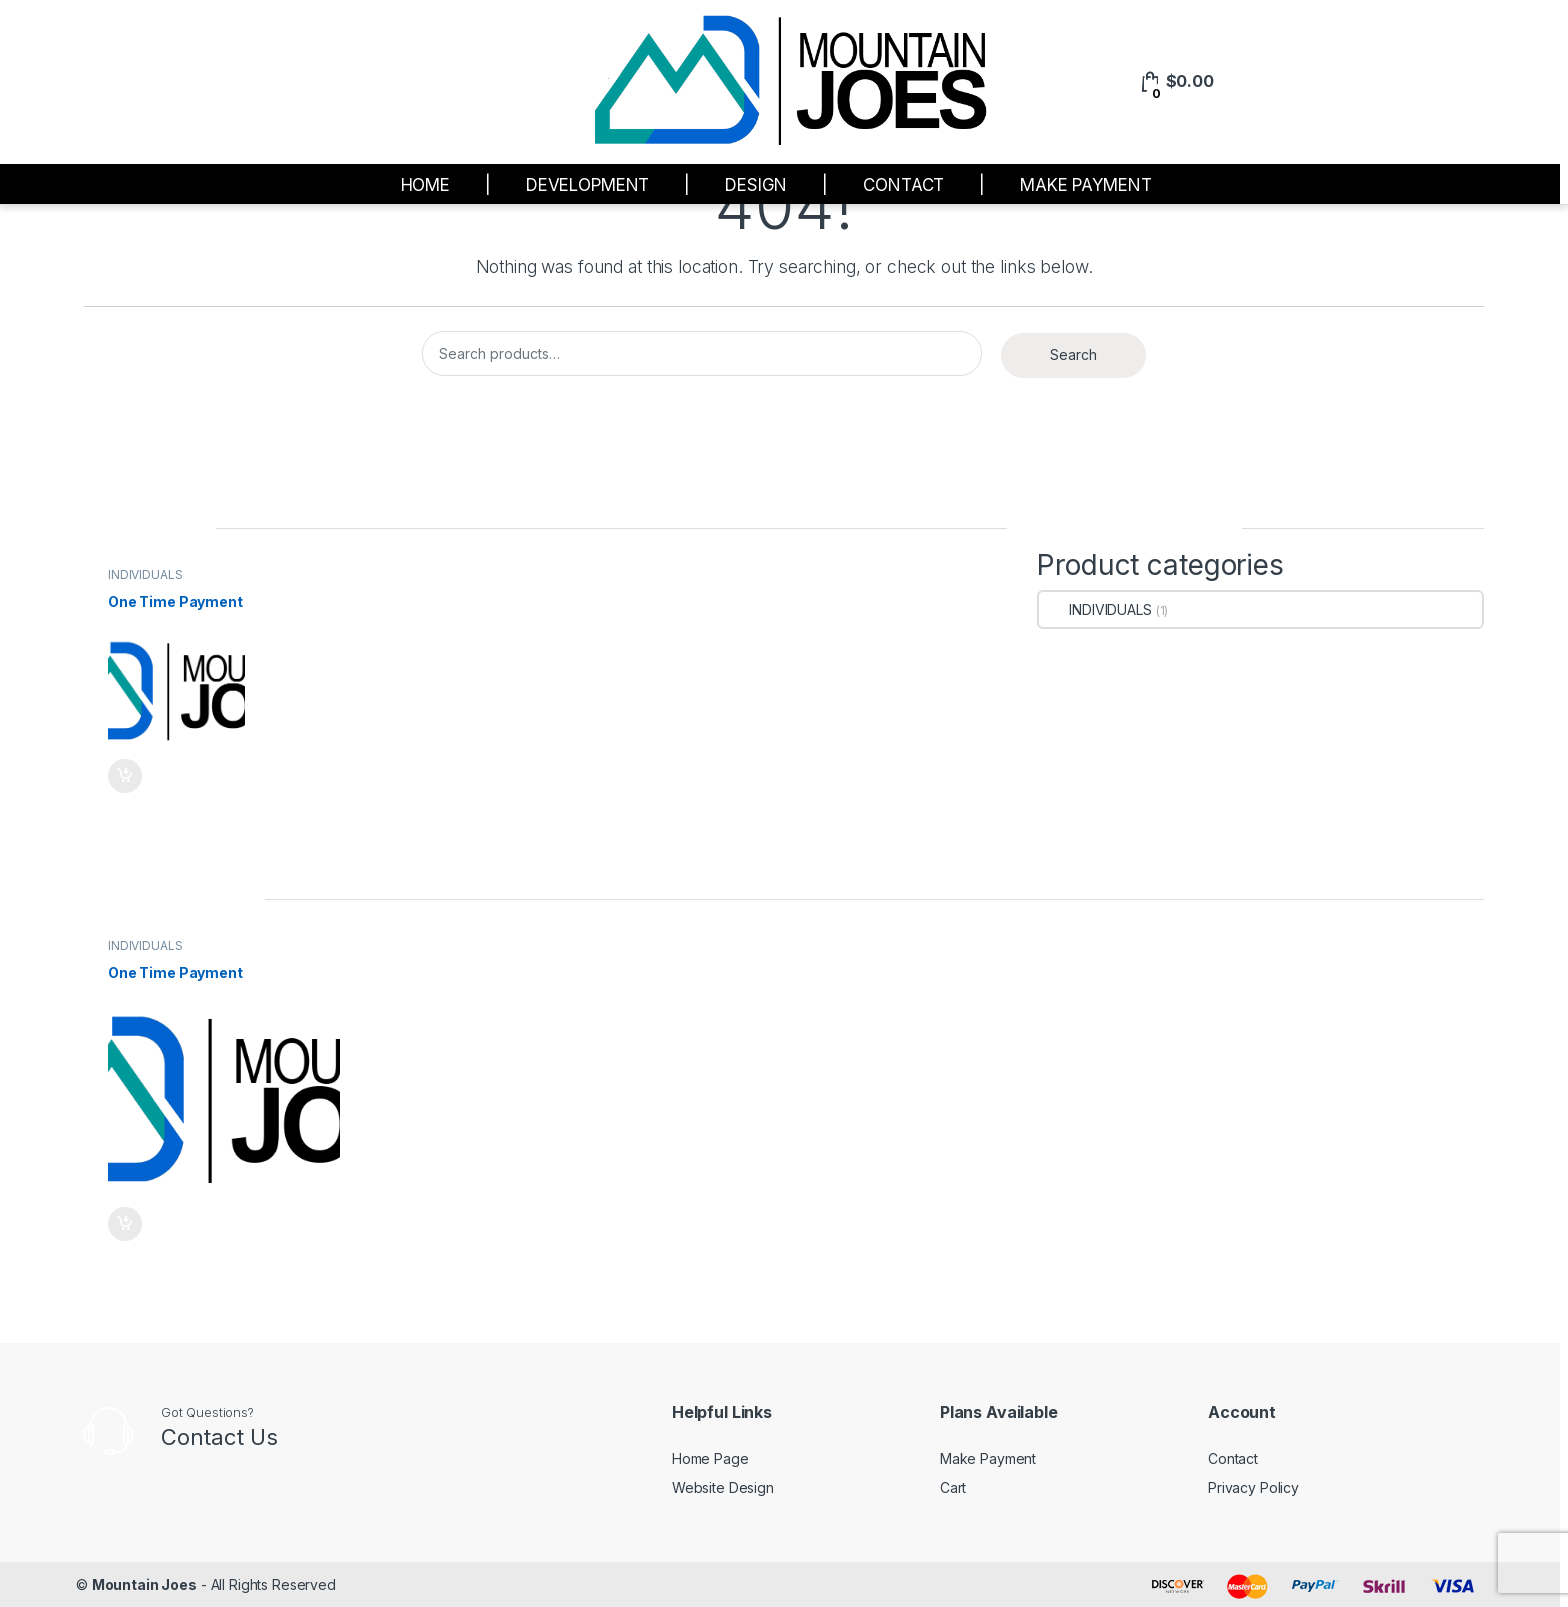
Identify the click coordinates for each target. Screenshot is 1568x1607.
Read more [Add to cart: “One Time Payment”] (125, 776)
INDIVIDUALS (145, 574)
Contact (1233, 1458)
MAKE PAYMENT (1085, 185)
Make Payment (988, 1458)
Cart (953, 1487)
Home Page (710, 1458)
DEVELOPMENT (587, 185)
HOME (425, 185)
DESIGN (756, 185)
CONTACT (903, 185)
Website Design (723, 1487)
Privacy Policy (1253, 1487)
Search (1073, 354)
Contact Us (219, 1437)
